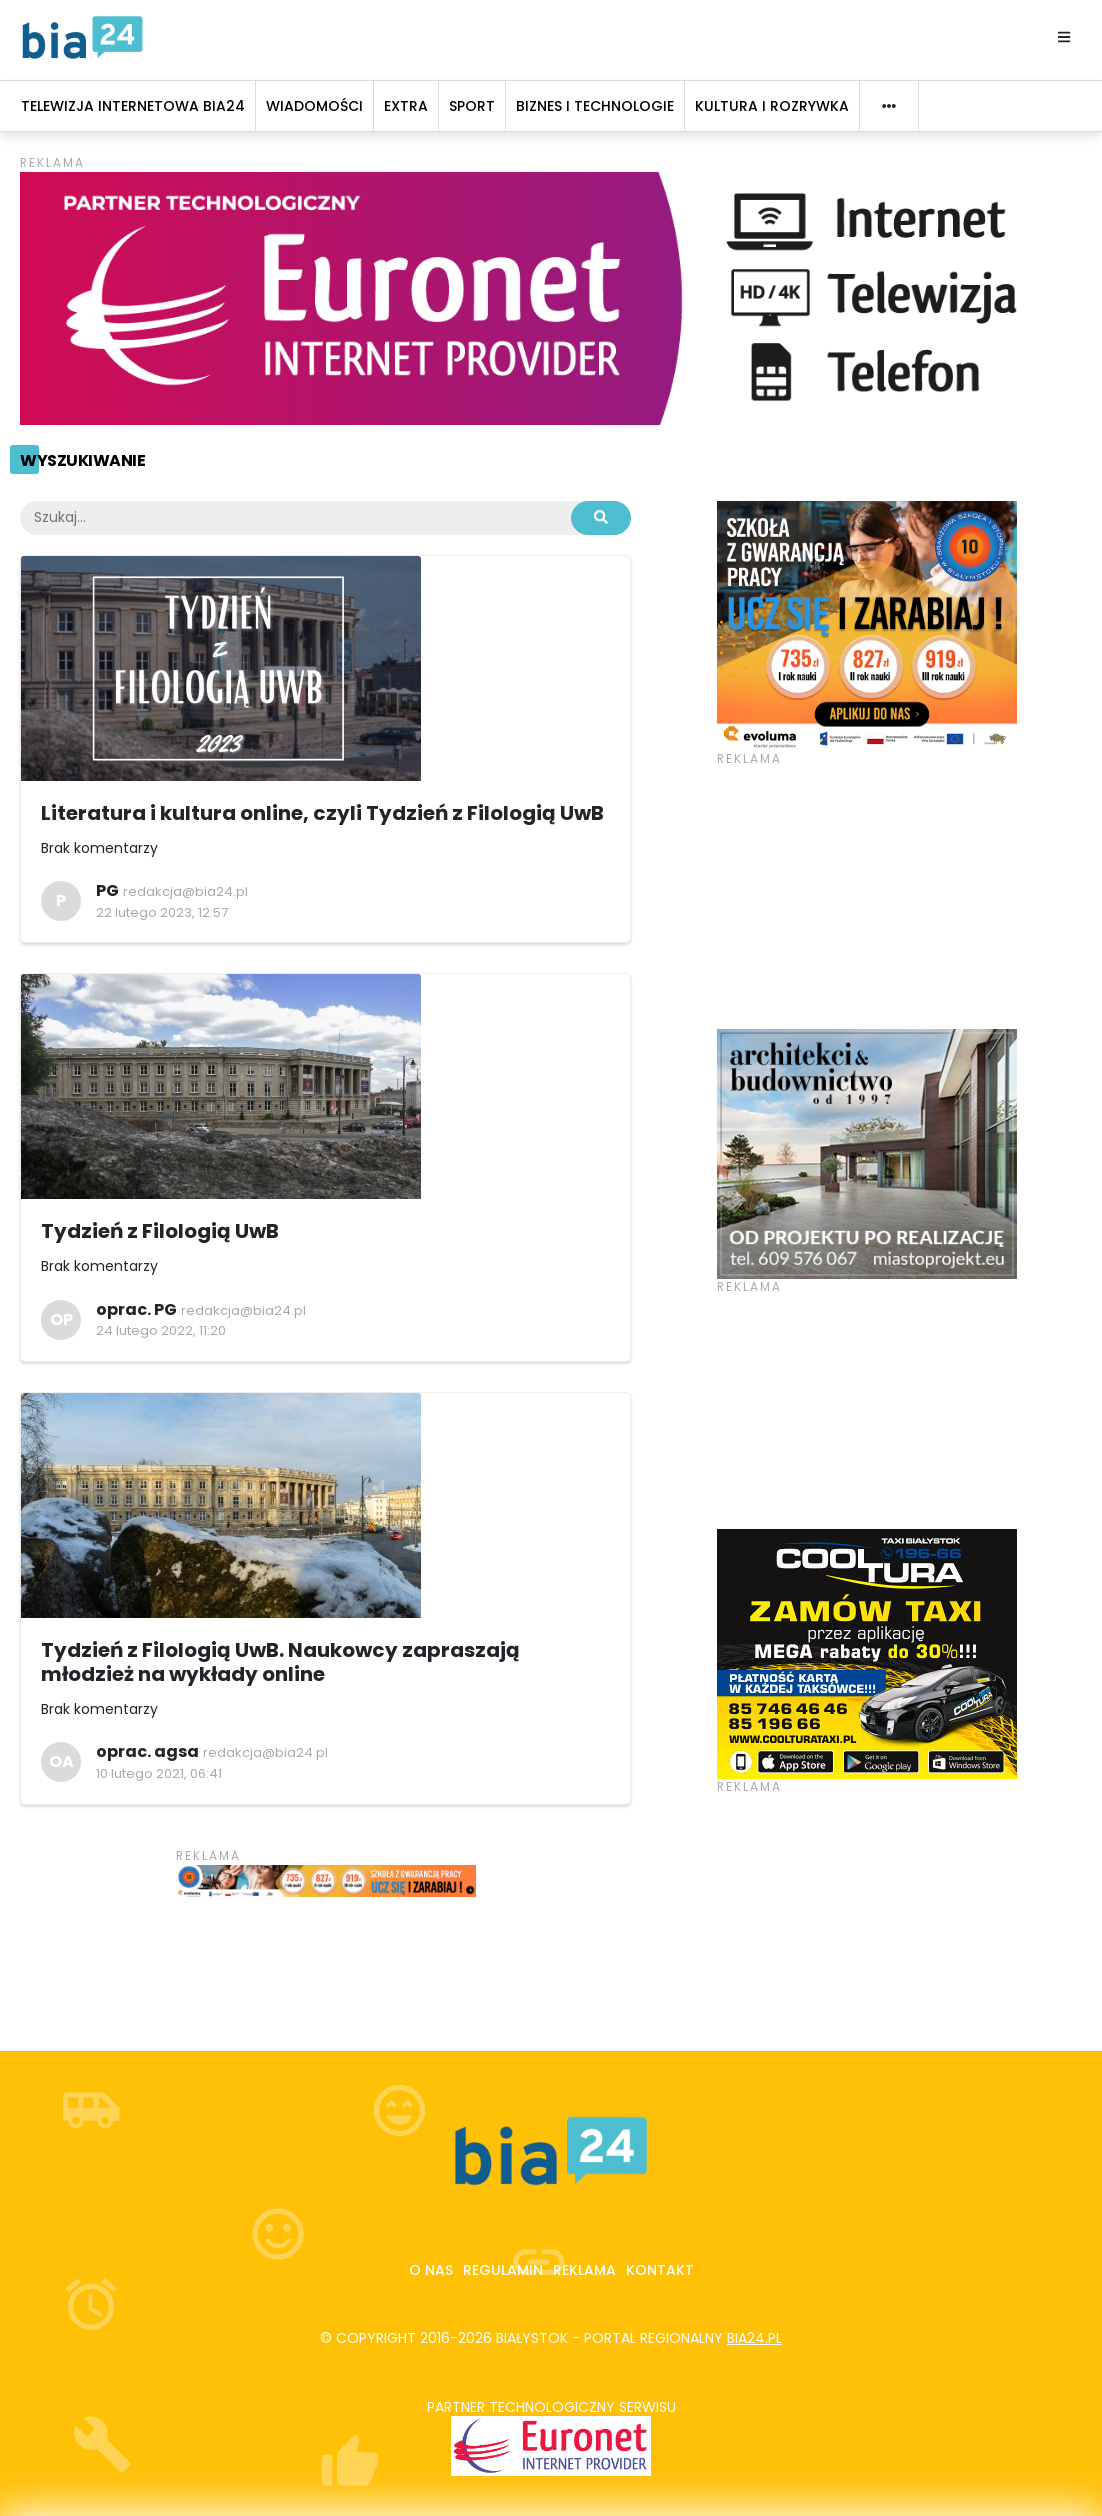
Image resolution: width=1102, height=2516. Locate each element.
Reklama (584, 2270)
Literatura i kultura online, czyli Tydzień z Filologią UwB (322, 813)
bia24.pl (754, 2338)
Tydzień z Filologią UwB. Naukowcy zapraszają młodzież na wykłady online (280, 1662)
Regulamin (503, 2270)
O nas (431, 2270)
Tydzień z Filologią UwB (160, 1231)
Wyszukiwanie (82, 460)
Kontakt (660, 2270)
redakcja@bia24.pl (185, 891)
